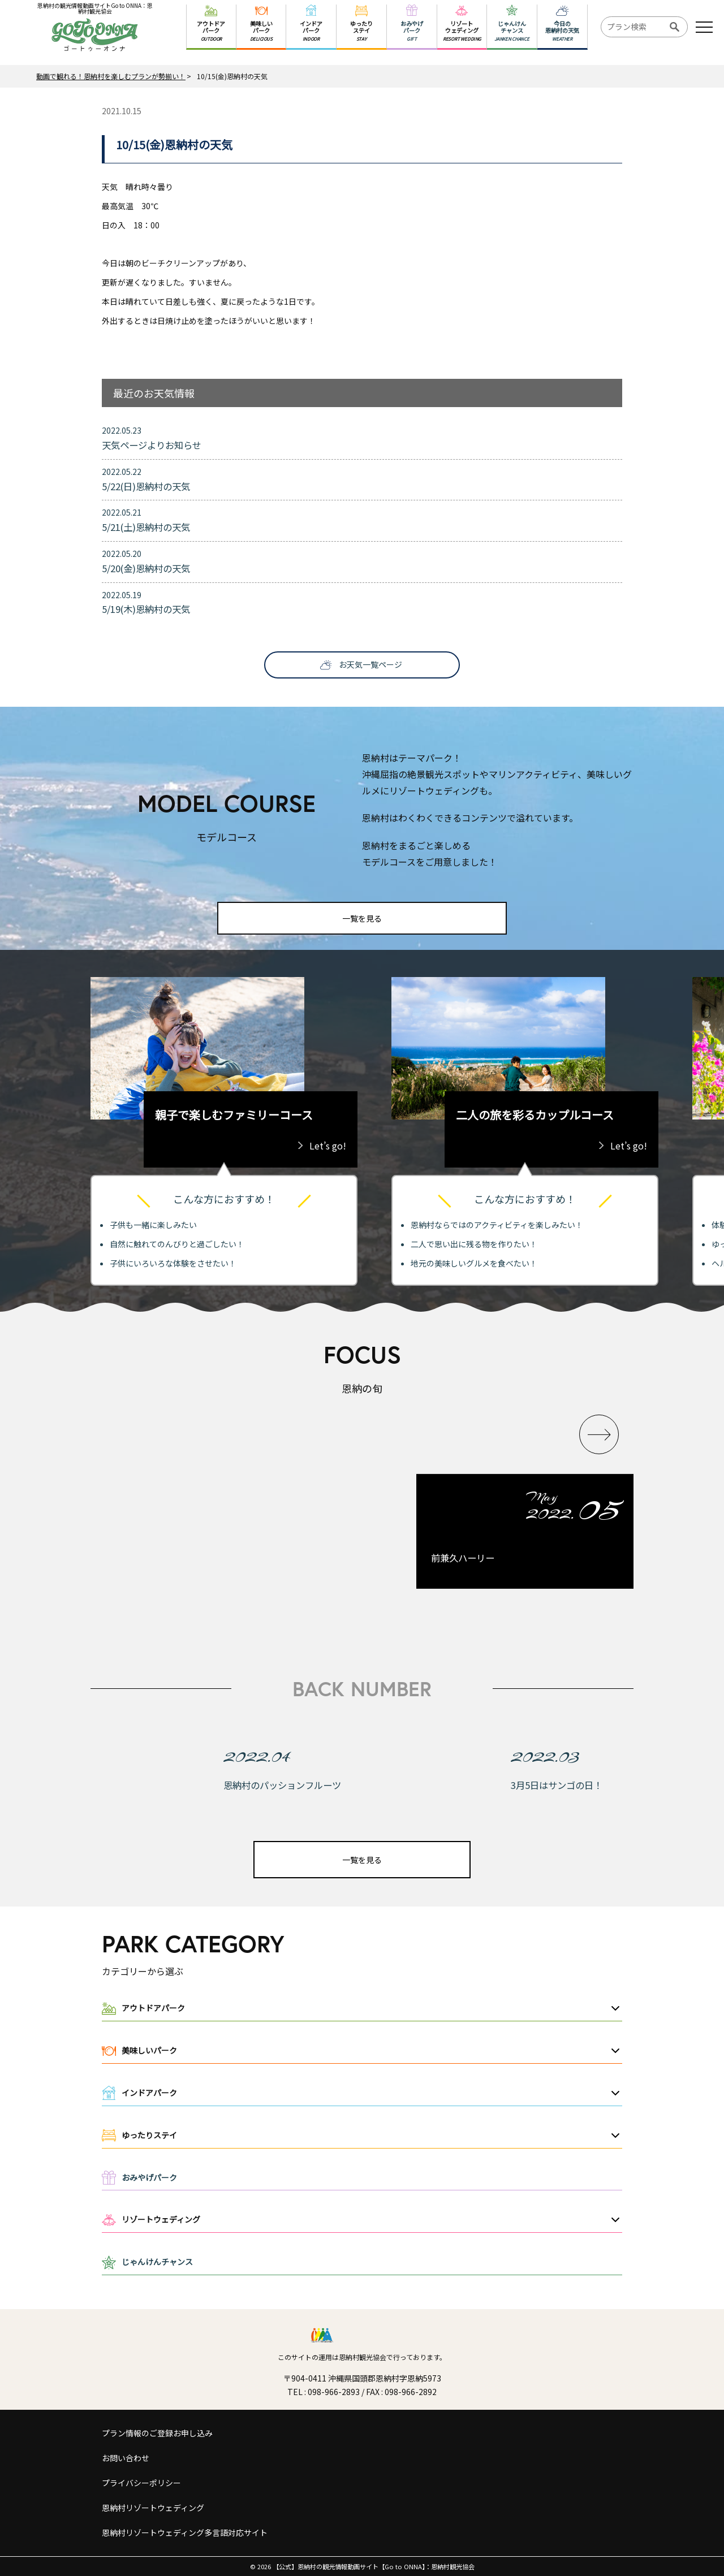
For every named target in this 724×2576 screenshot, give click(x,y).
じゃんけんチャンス (157, 2261)
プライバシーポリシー (141, 2482)
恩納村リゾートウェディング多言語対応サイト (185, 2532)
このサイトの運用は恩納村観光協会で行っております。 (362, 2357)
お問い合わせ (125, 2457)
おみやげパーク (149, 2177)
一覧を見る (362, 918)
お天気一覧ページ (370, 664)
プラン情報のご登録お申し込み (157, 2433)
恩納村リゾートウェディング (153, 2507)
